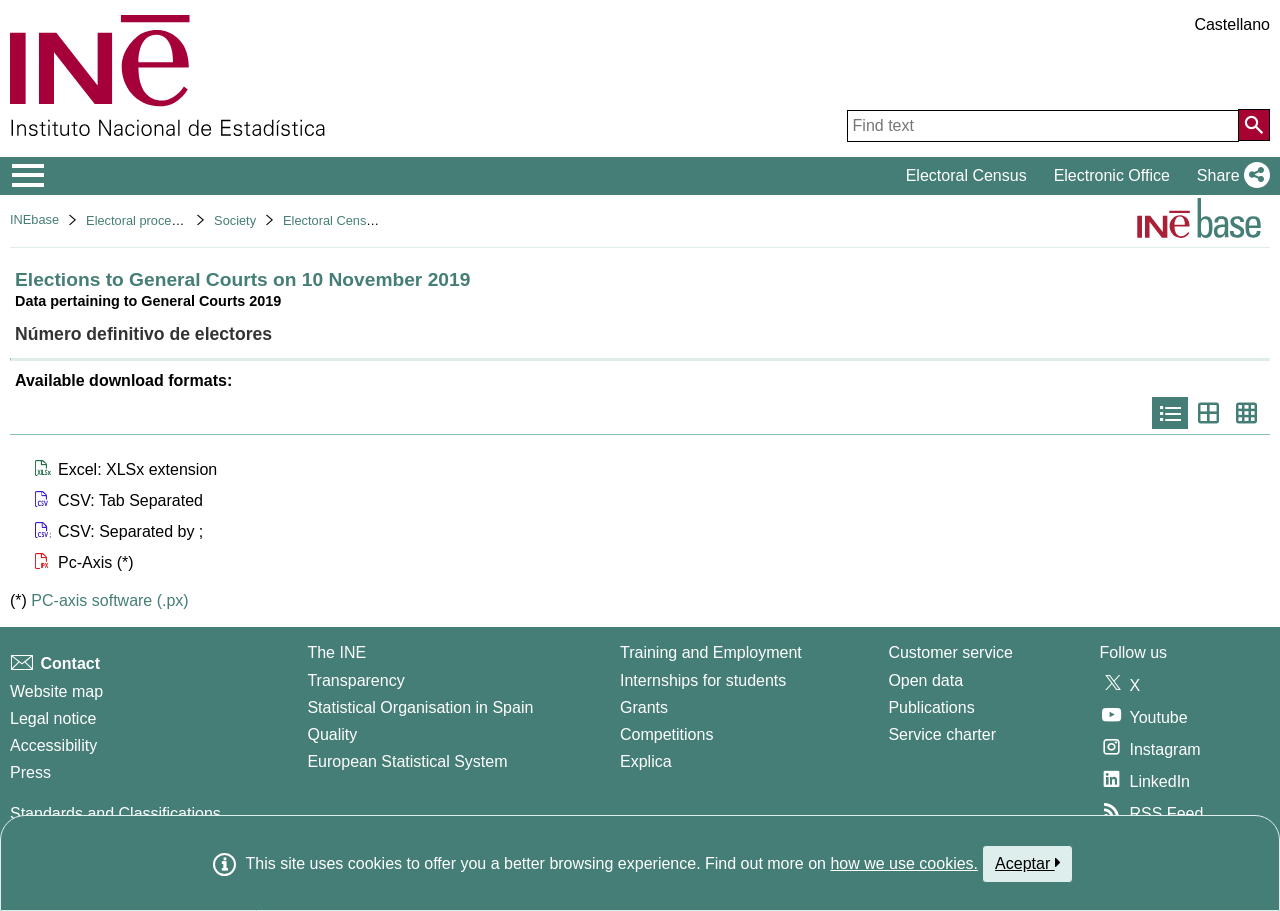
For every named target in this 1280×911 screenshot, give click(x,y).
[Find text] (1043, 126)
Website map (56, 691)
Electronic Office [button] (1112, 175)
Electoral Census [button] (966, 175)
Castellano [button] (1232, 24)
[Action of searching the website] (1254, 125)
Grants (644, 707)
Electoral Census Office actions (372, 220)
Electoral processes (142, 220)
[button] (1229, 176)
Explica (646, 761)
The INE (336, 652)
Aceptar (1027, 863)
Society (235, 220)
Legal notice (53, 718)
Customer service (950, 652)
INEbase (34, 219)
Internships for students (703, 680)
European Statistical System (407, 761)
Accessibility (53, 745)
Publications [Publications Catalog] (931, 707)
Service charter (942, 734)
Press (30, 772)
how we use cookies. (904, 863)
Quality (332, 734)
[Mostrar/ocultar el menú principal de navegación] (28, 176)
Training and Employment (711, 652)
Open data (925, 680)
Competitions (666, 734)
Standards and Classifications (115, 813)
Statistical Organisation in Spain (420, 707)
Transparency (355, 680)
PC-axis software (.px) (109, 600)
